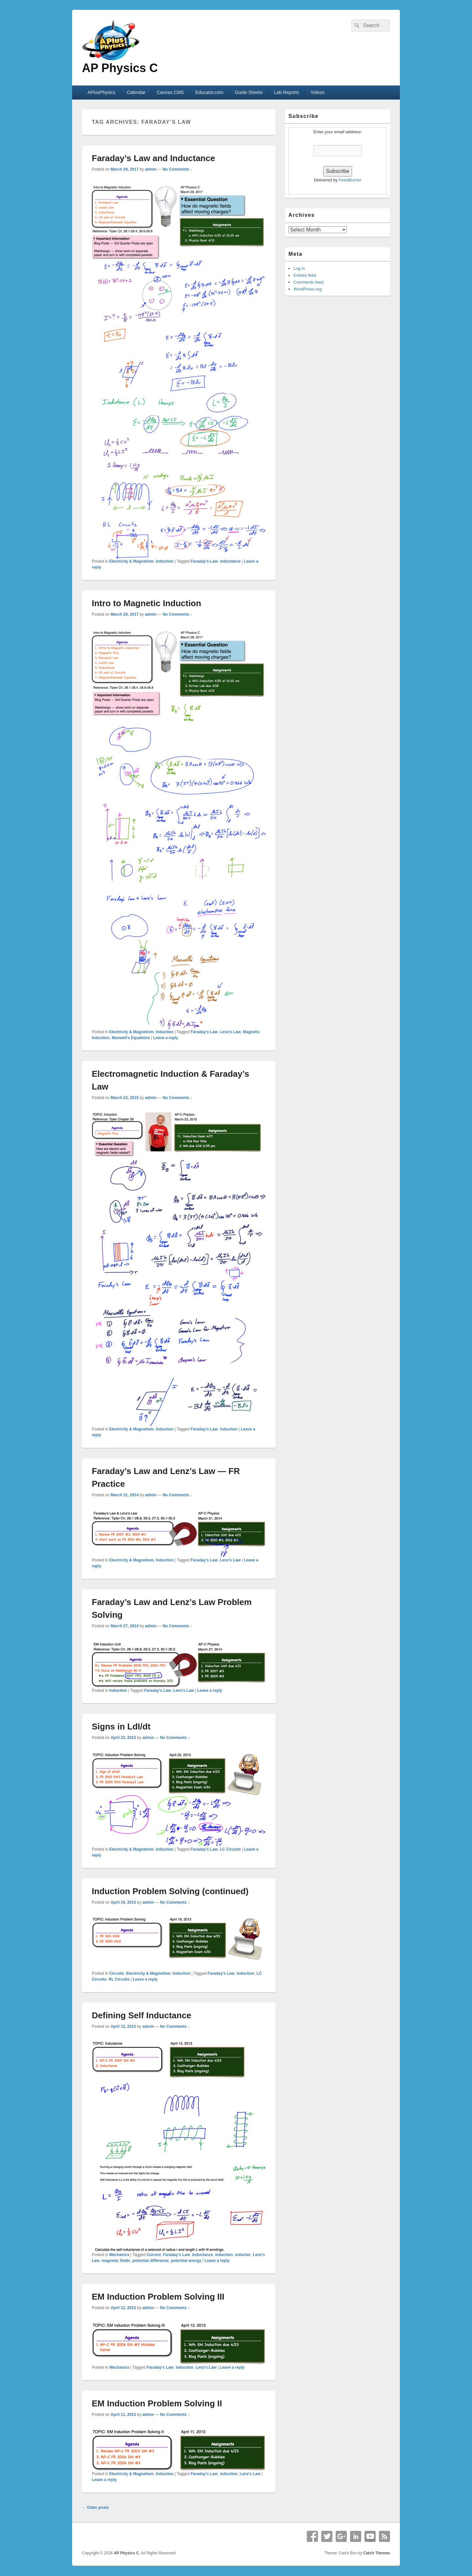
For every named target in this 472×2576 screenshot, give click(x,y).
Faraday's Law (204, 561)
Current (154, 2254)
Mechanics (119, 2254)
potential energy (186, 2260)
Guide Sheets (249, 92)
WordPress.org (307, 289)
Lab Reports (286, 92)
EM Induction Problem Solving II (157, 2403)
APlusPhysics (101, 92)
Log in (299, 268)
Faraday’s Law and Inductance (153, 158)
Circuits (116, 1973)
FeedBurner (350, 179)
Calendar (136, 92)
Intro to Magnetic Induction (146, 603)
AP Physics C (120, 68)
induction (229, 1429)
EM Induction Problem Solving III (158, 2297)
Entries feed (304, 275)
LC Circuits (230, 1849)
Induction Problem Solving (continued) (170, 1891)
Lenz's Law (230, 1032)
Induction (164, 561)
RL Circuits (118, 1979)
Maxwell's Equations (131, 1038)
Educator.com (209, 92)
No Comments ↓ (177, 169)
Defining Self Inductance (141, 2015)
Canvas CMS (170, 92)
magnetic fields (116, 2260)
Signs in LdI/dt (121, 1726)
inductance (230, 561)
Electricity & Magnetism (131, 561)
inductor (243, 2254)
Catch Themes (376, 2553)
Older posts (95, 2507)
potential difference (150, 2260)
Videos (317, 92)
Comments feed (308, 282)
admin (150, 169)
